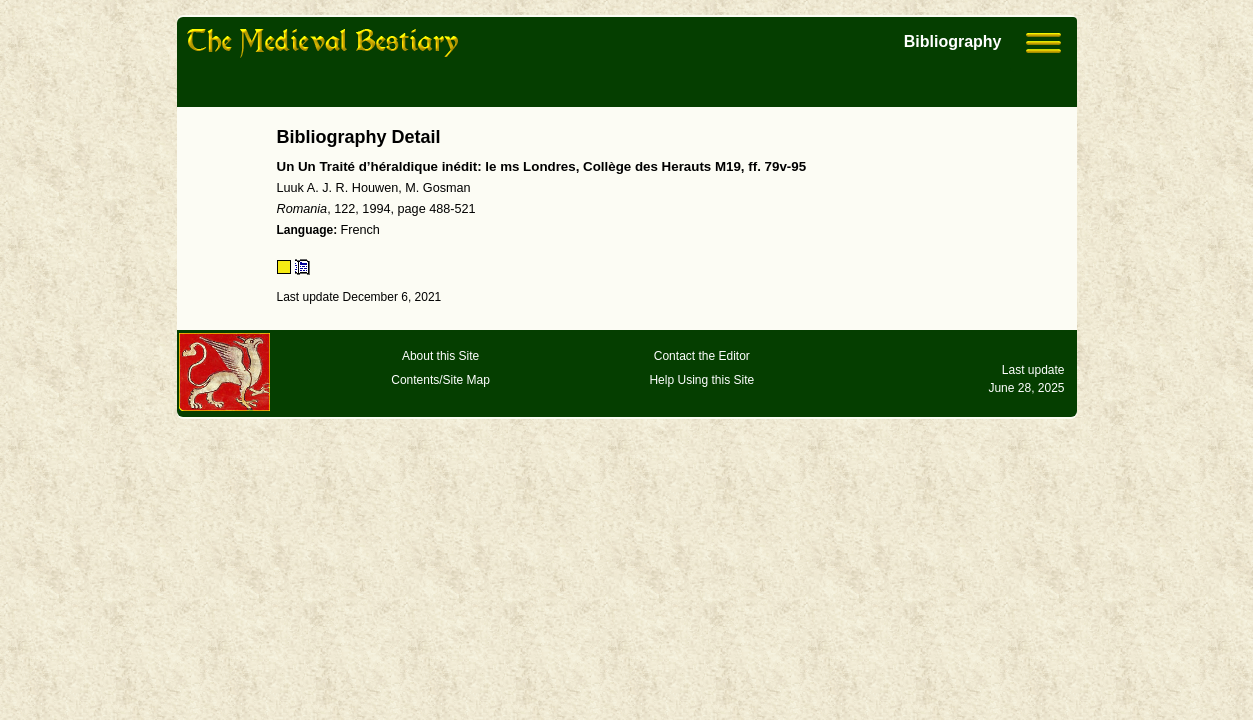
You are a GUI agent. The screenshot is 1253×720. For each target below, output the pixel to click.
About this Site (440, 356)
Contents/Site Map (440, 380)
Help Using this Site (701, 380)
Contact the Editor (702, 356)
